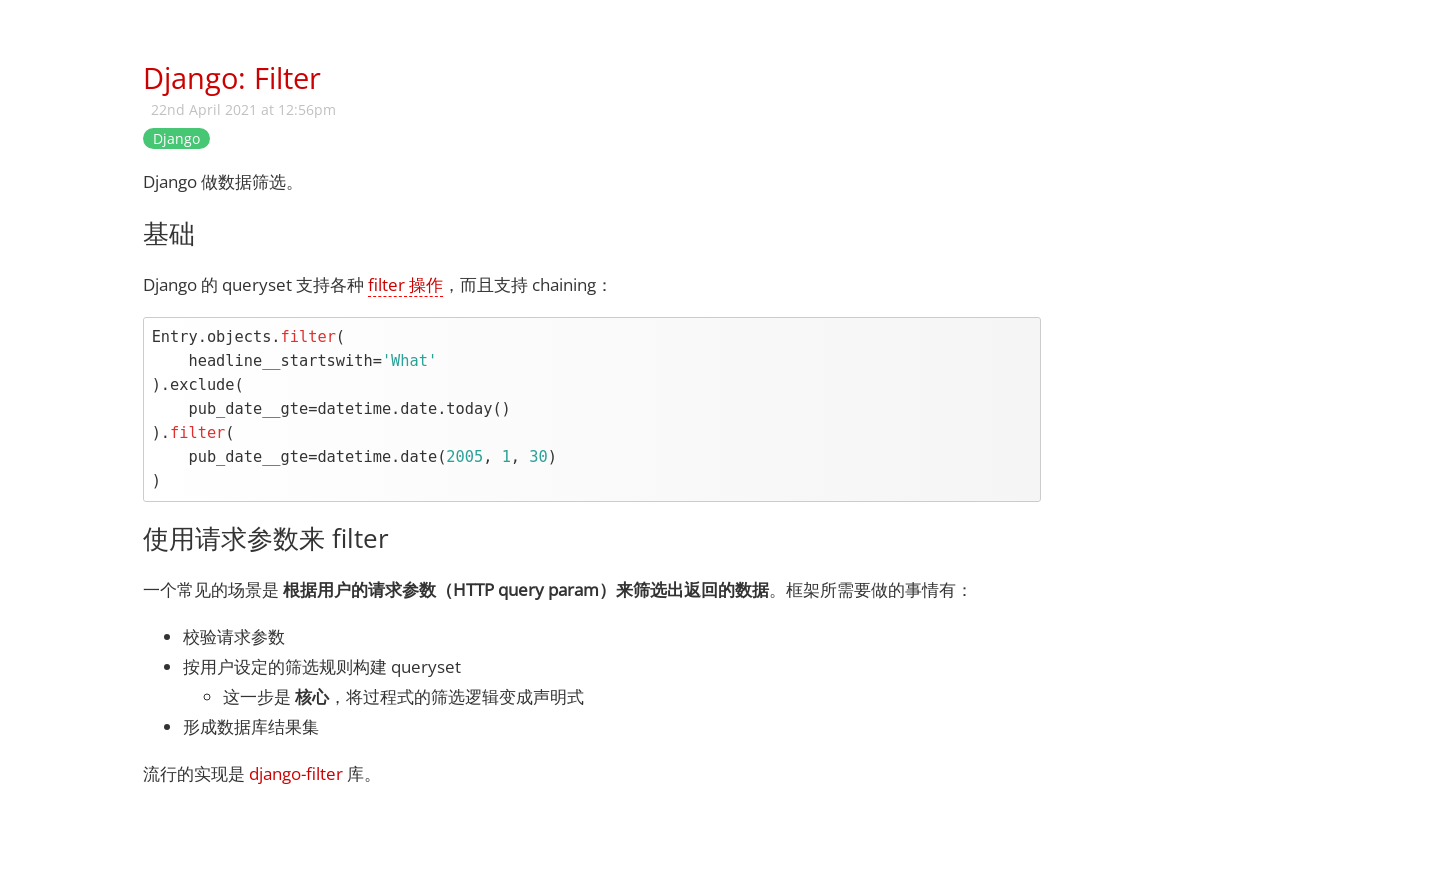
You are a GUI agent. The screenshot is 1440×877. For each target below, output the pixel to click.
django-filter (296, 773)
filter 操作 (405, 284)
